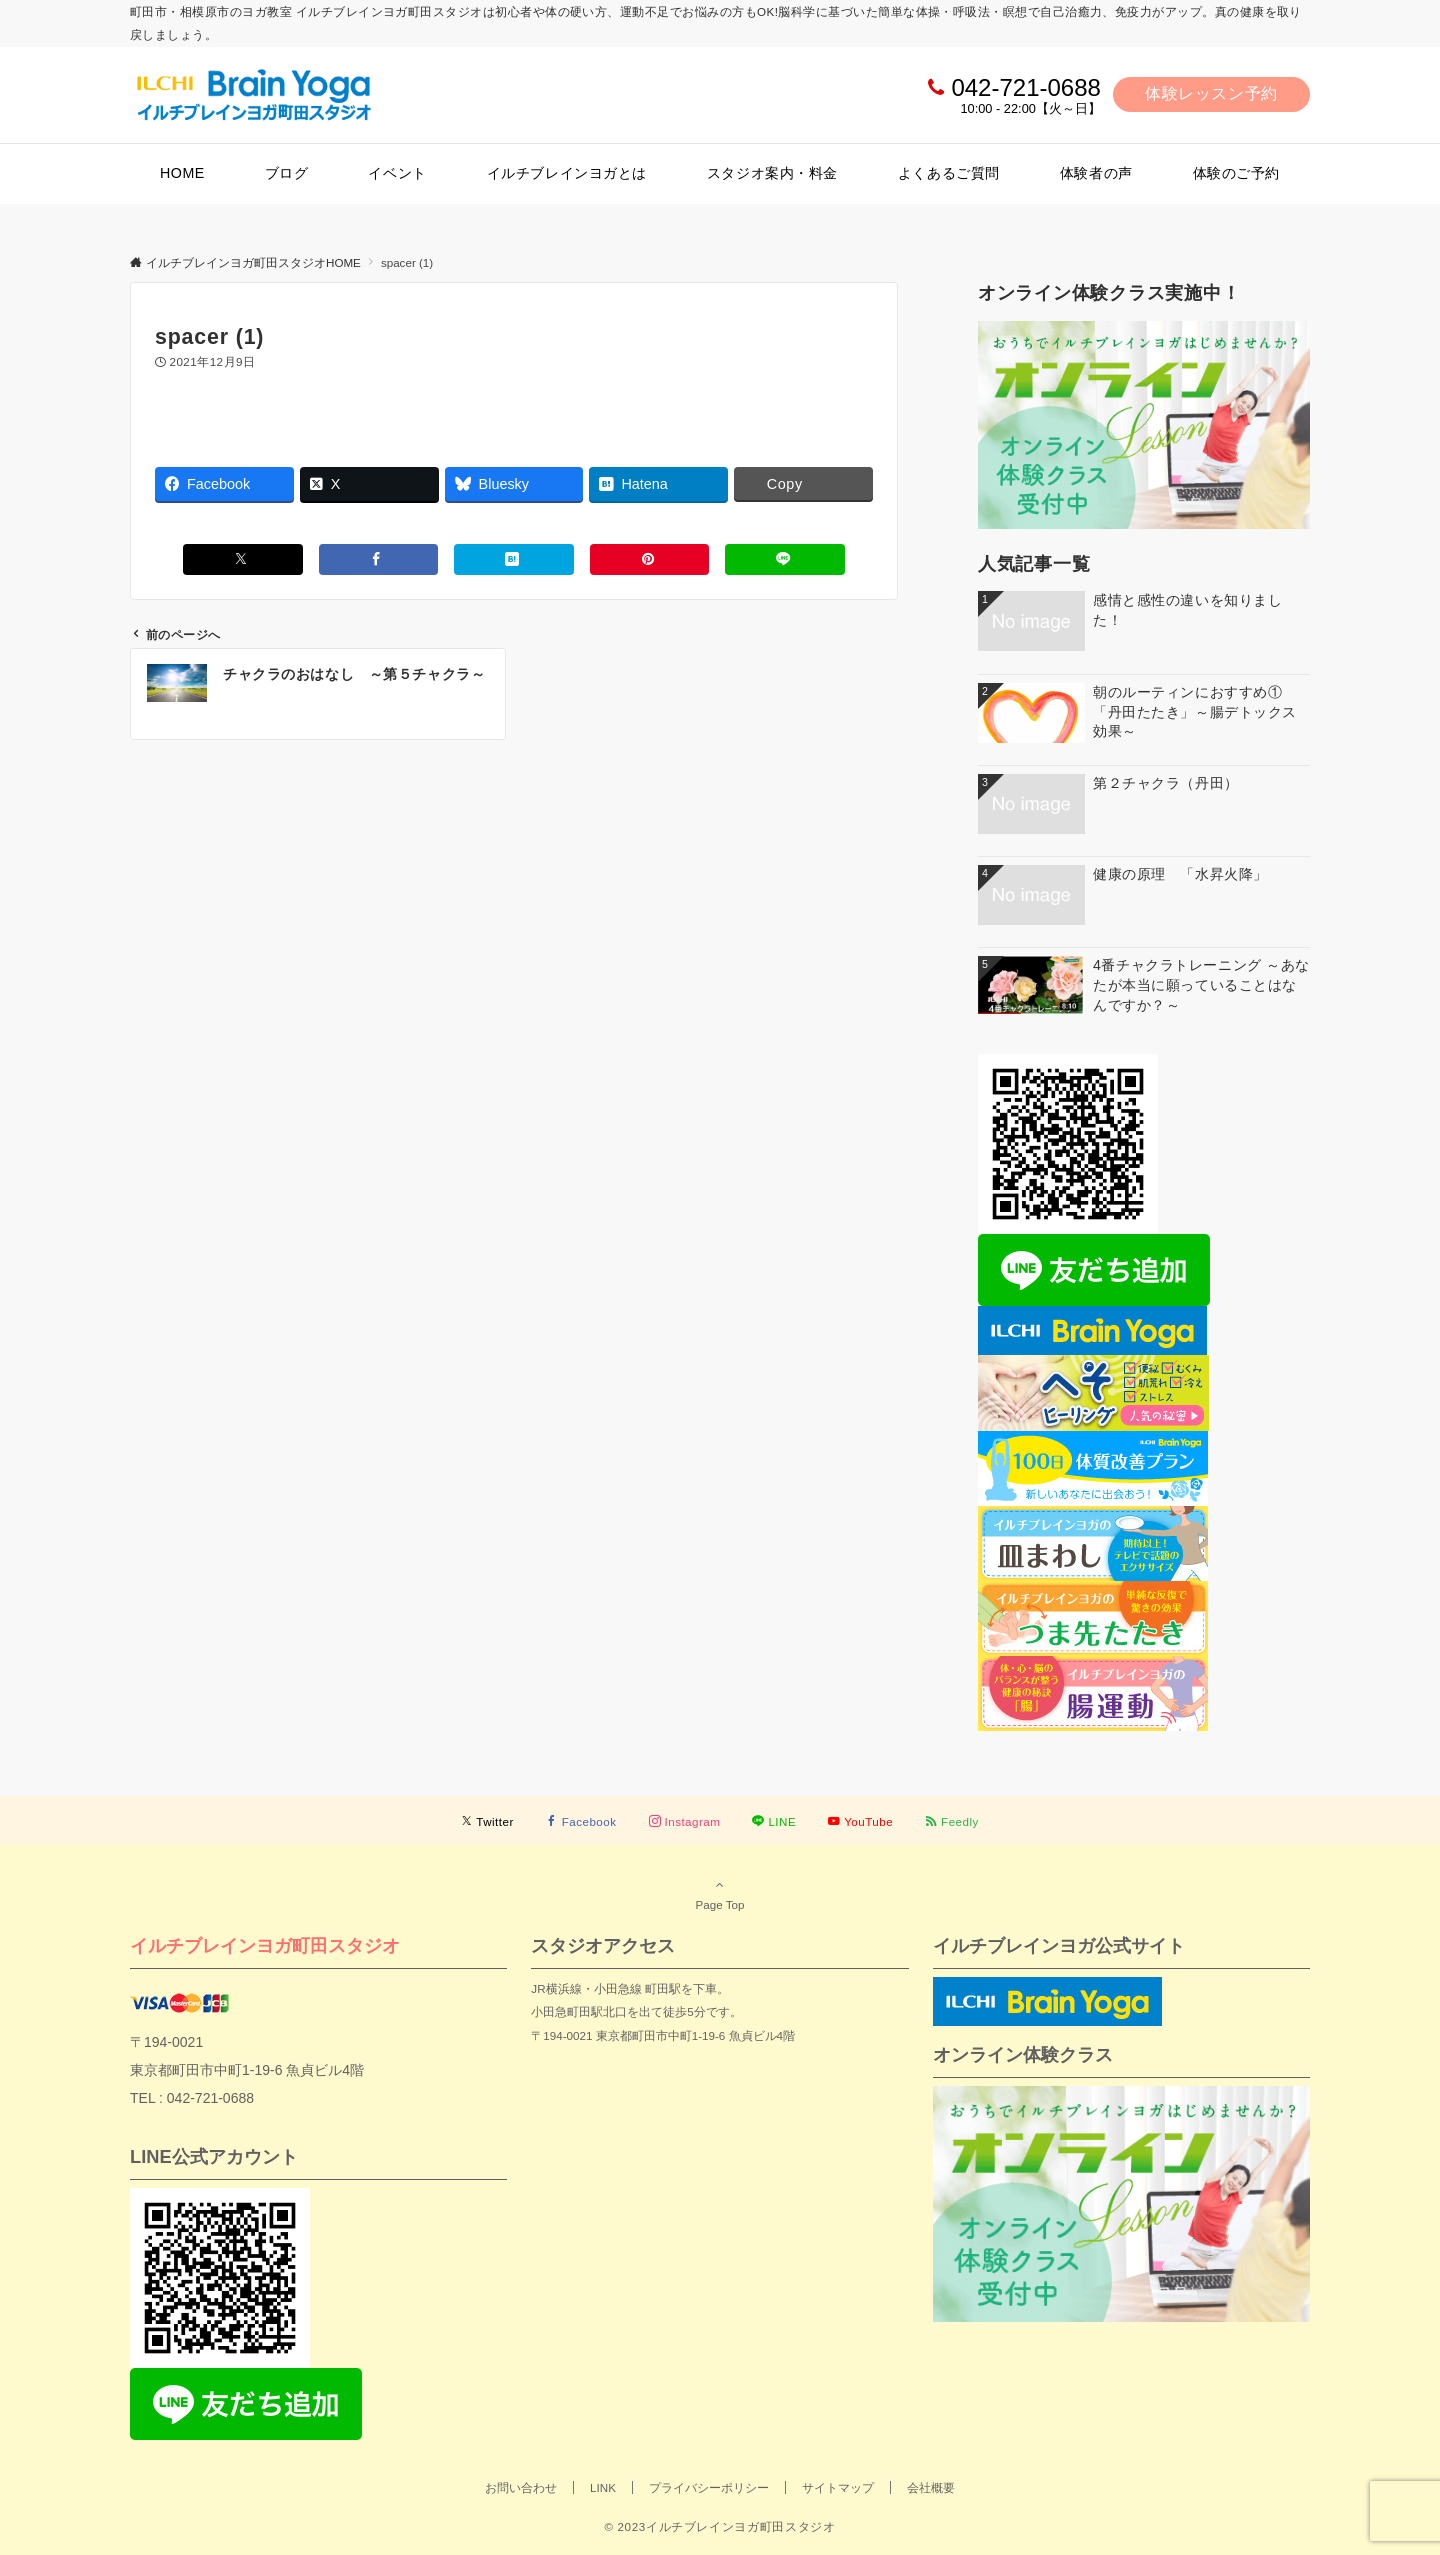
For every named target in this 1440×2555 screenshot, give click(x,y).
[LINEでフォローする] (774, 1821)
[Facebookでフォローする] (581, 1821)
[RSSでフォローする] (952, 1821)
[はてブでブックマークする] (514, 559)
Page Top (720, 1894)
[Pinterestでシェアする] (650, 559)
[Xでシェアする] (243, 559)
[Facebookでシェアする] (379, 559)
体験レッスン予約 (1211, 93)
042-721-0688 (1025, 87)
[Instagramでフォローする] (685, 1821)
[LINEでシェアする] (785, 559)
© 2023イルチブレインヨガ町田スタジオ (719, 2526)
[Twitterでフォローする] (487, 1821)
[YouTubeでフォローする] (860, 1821)
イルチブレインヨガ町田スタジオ (265, 1945)
